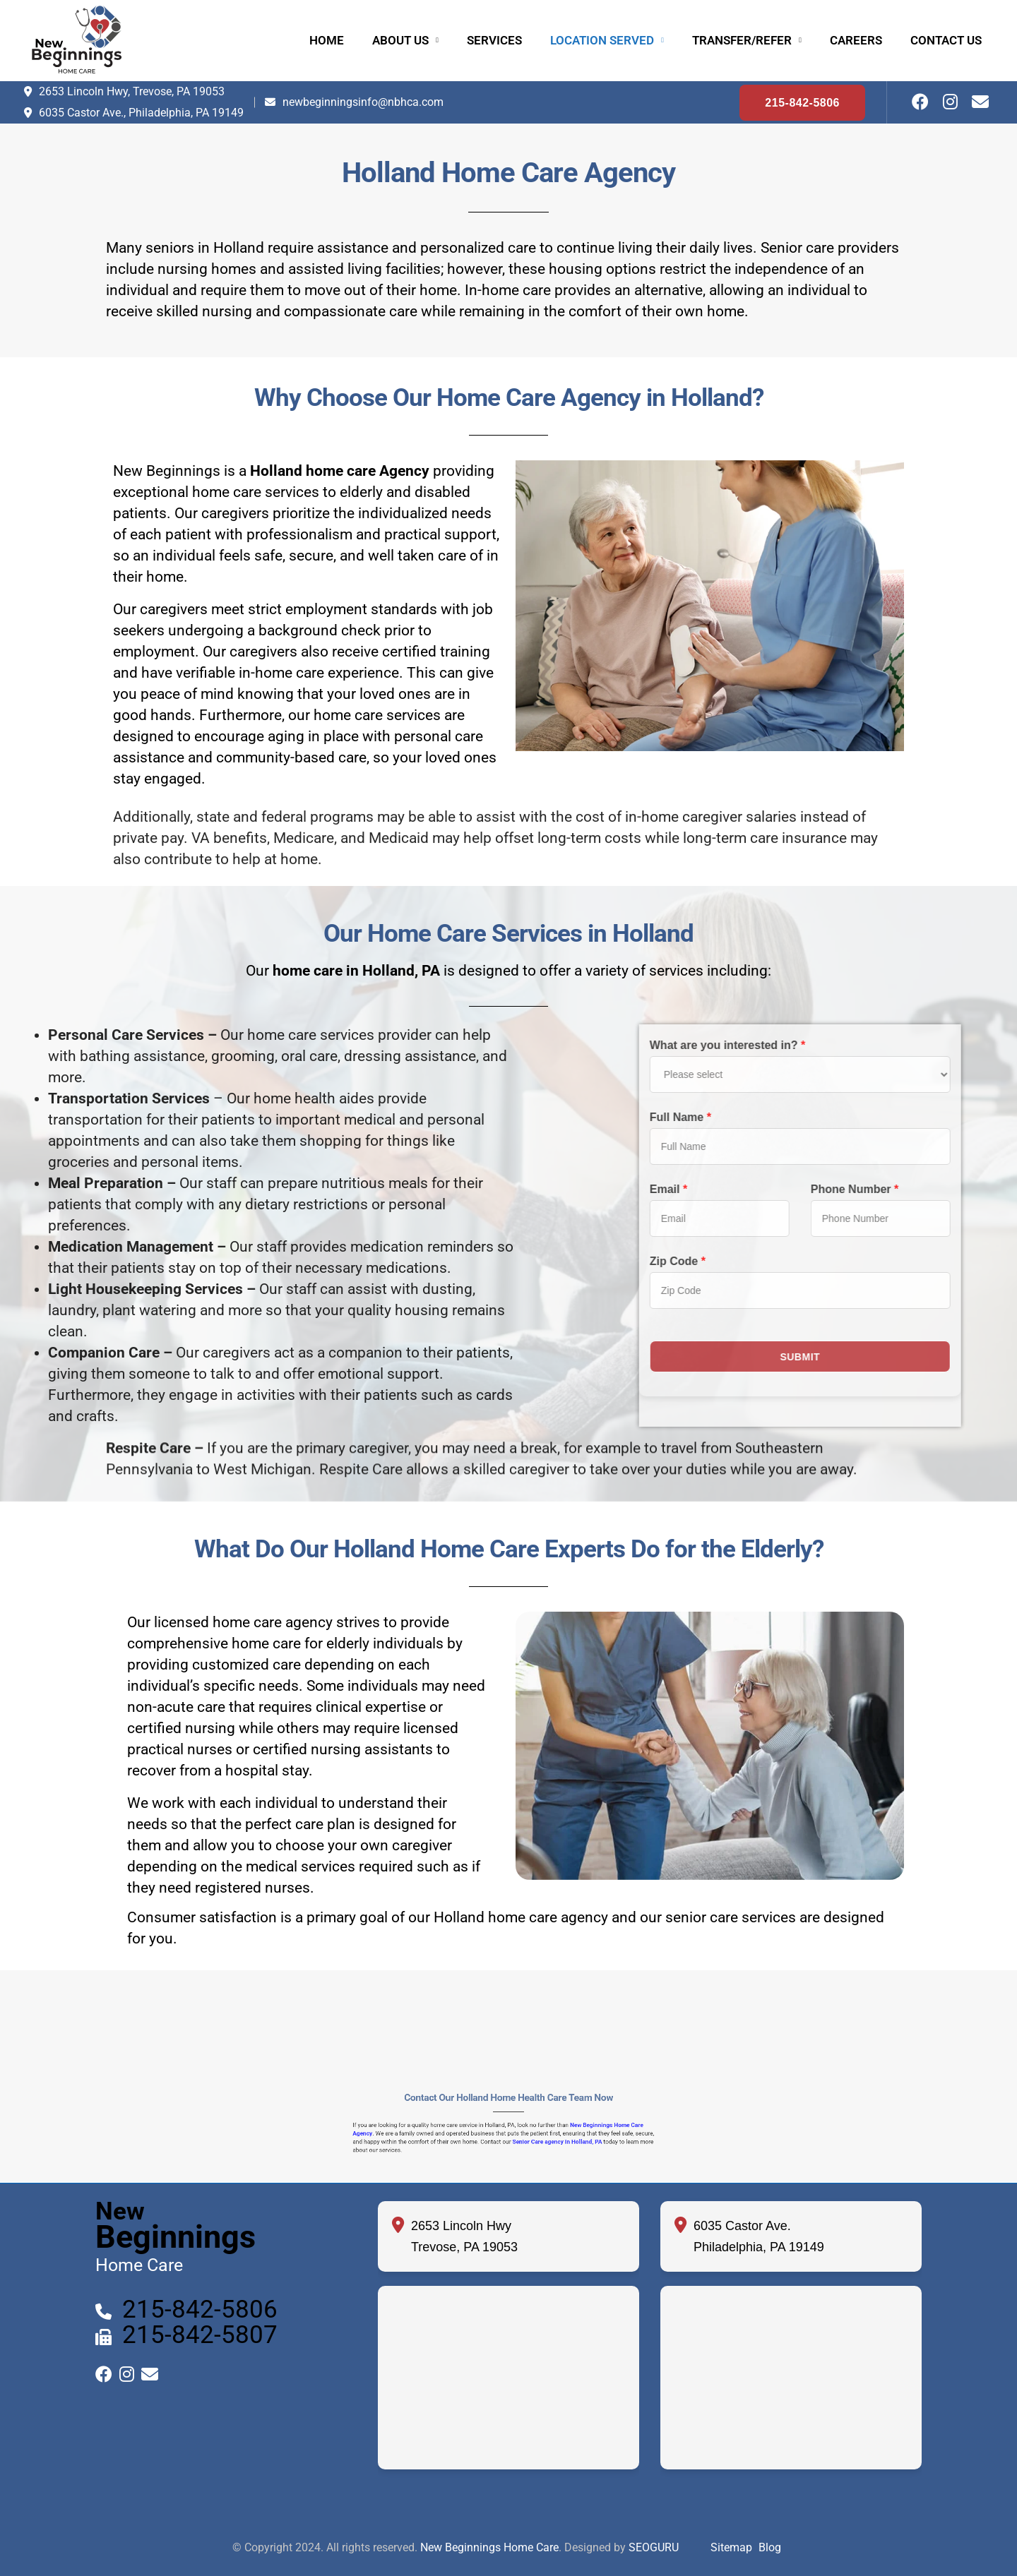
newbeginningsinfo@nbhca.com (363, 102)
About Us (400, 40)
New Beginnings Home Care (489, 2547)
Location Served (602, 40)
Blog (770, 2547)
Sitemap (731, 2547)
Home (326, 40)
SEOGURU (654, 2547)
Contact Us (946, 40)
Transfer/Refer (742, 40)
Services (494, 40)
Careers (856, 40)
